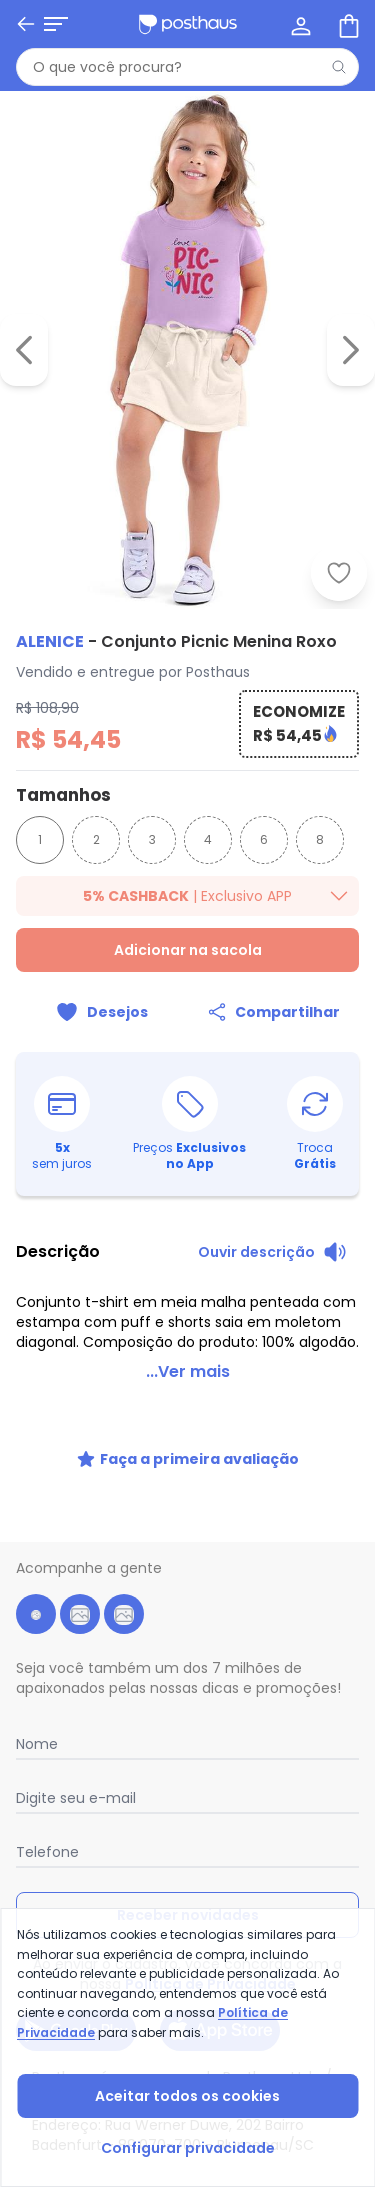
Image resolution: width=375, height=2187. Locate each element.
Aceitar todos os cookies (187, 2096)
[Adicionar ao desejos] (339, 573)
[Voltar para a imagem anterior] (24, 350)
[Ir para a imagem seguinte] (351, 350)
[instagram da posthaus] (80, 1614)
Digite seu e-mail (76, 1798)
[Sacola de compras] (347, 24)
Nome (37, 1744)
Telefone (47, 1852)
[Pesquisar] (339, 67)
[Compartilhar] (274, 1012)
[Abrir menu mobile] (56, 24)
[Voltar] (26, 24)
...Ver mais (188, 1371)
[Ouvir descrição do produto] (272, 1252)
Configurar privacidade (188, 2148)
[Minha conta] (299, 24)
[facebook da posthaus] (36, 1614)
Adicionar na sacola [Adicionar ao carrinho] (188, 950)
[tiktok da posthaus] (124, 1614)
